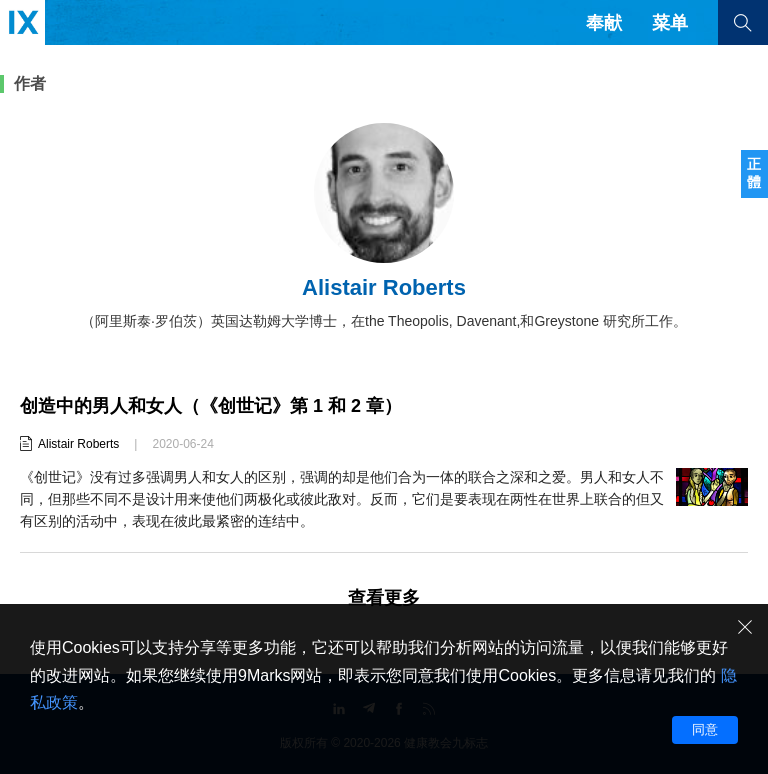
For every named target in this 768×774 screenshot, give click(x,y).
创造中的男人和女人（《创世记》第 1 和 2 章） (211, 406)
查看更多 (384, 598)
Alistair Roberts (78, 444)
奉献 (604, 23)
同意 (705, 729)
